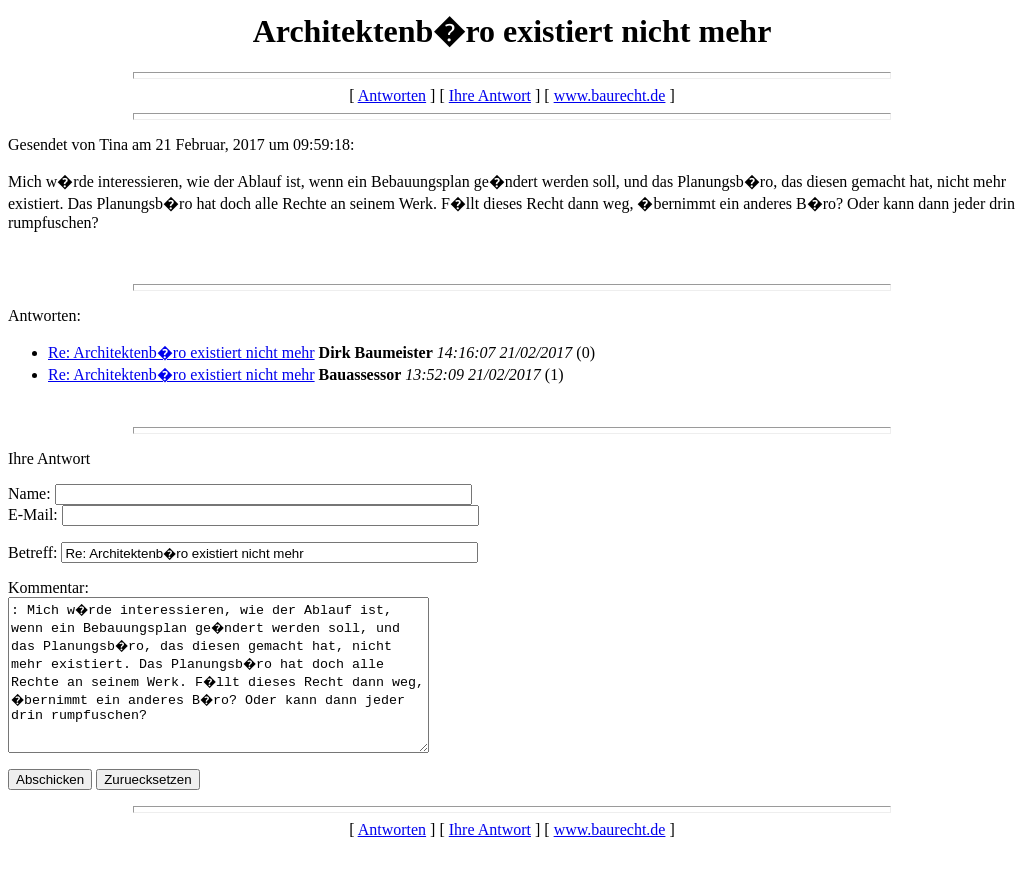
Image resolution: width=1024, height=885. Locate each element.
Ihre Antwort (490, 95)
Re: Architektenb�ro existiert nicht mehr (181, 352)
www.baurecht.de (610, 95)
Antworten (392, 95)
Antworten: (44, 315)
